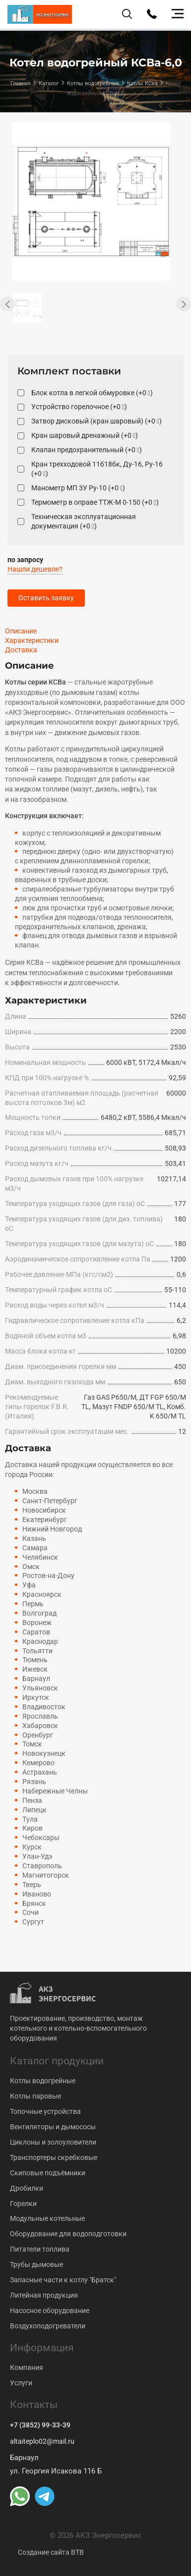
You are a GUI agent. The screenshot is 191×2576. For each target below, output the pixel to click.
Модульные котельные (47, 2218)
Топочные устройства (45, 2111)
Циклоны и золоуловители (53, 2142)
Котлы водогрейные (42, 2081)
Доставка (21, 650)
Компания (26, 2367)
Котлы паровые (35, 2096)
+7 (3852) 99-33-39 (40, 2425)
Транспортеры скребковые (53, 2157)
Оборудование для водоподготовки (68, 2234)
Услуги (21, 2383)
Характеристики (32, 640)
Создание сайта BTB (51, 2552)
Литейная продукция (44, 2295)
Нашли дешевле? (35, 569)
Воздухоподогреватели (47, 2326)
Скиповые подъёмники (47, 2173)
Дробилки (26, 2188)
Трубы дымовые (36, 2264)
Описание (21, 631)
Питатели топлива (39, 2249)
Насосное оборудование (49, 2310)
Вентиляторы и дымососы (53, 2127)
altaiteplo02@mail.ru (42, 2441)
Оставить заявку (46, 598)
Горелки (23, 2204)
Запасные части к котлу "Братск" (63, 2280)
